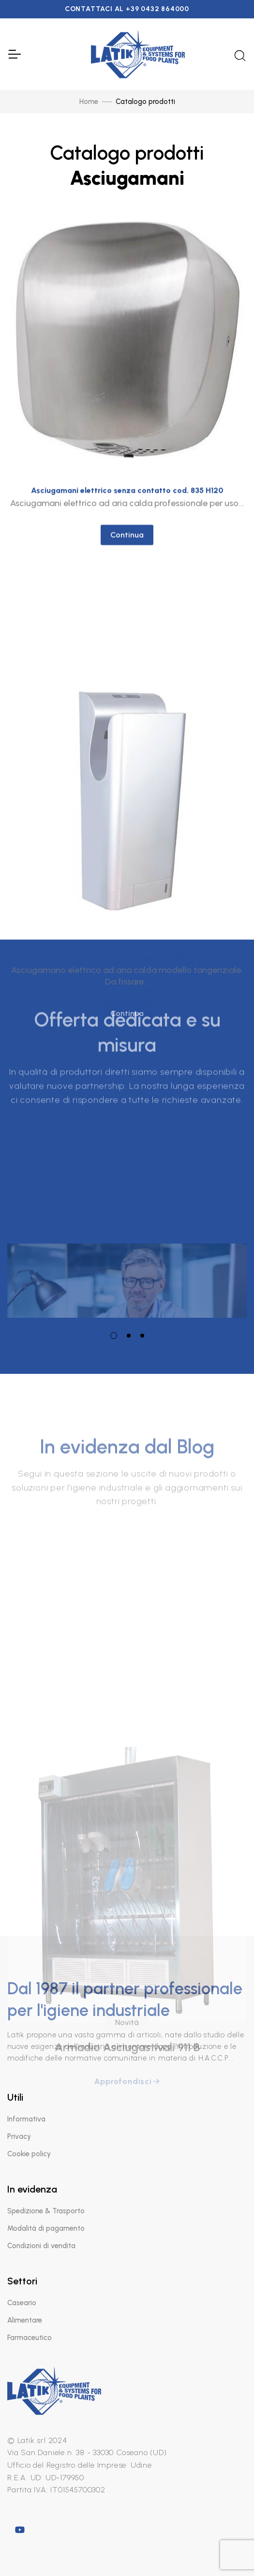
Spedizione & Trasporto (46, 2211)
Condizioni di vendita (41, 2245)
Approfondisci (126, 2190)
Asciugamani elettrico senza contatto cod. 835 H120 (127, 507)
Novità (127, 2131)
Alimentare (24, 2320)
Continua (127, 551)
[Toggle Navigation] (14, 54)
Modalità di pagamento (46, 2228)
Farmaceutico (29, 2337)
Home (88, 101)
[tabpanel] (127, 1206)
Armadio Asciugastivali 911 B (127, 2156)
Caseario (21, 2302)
